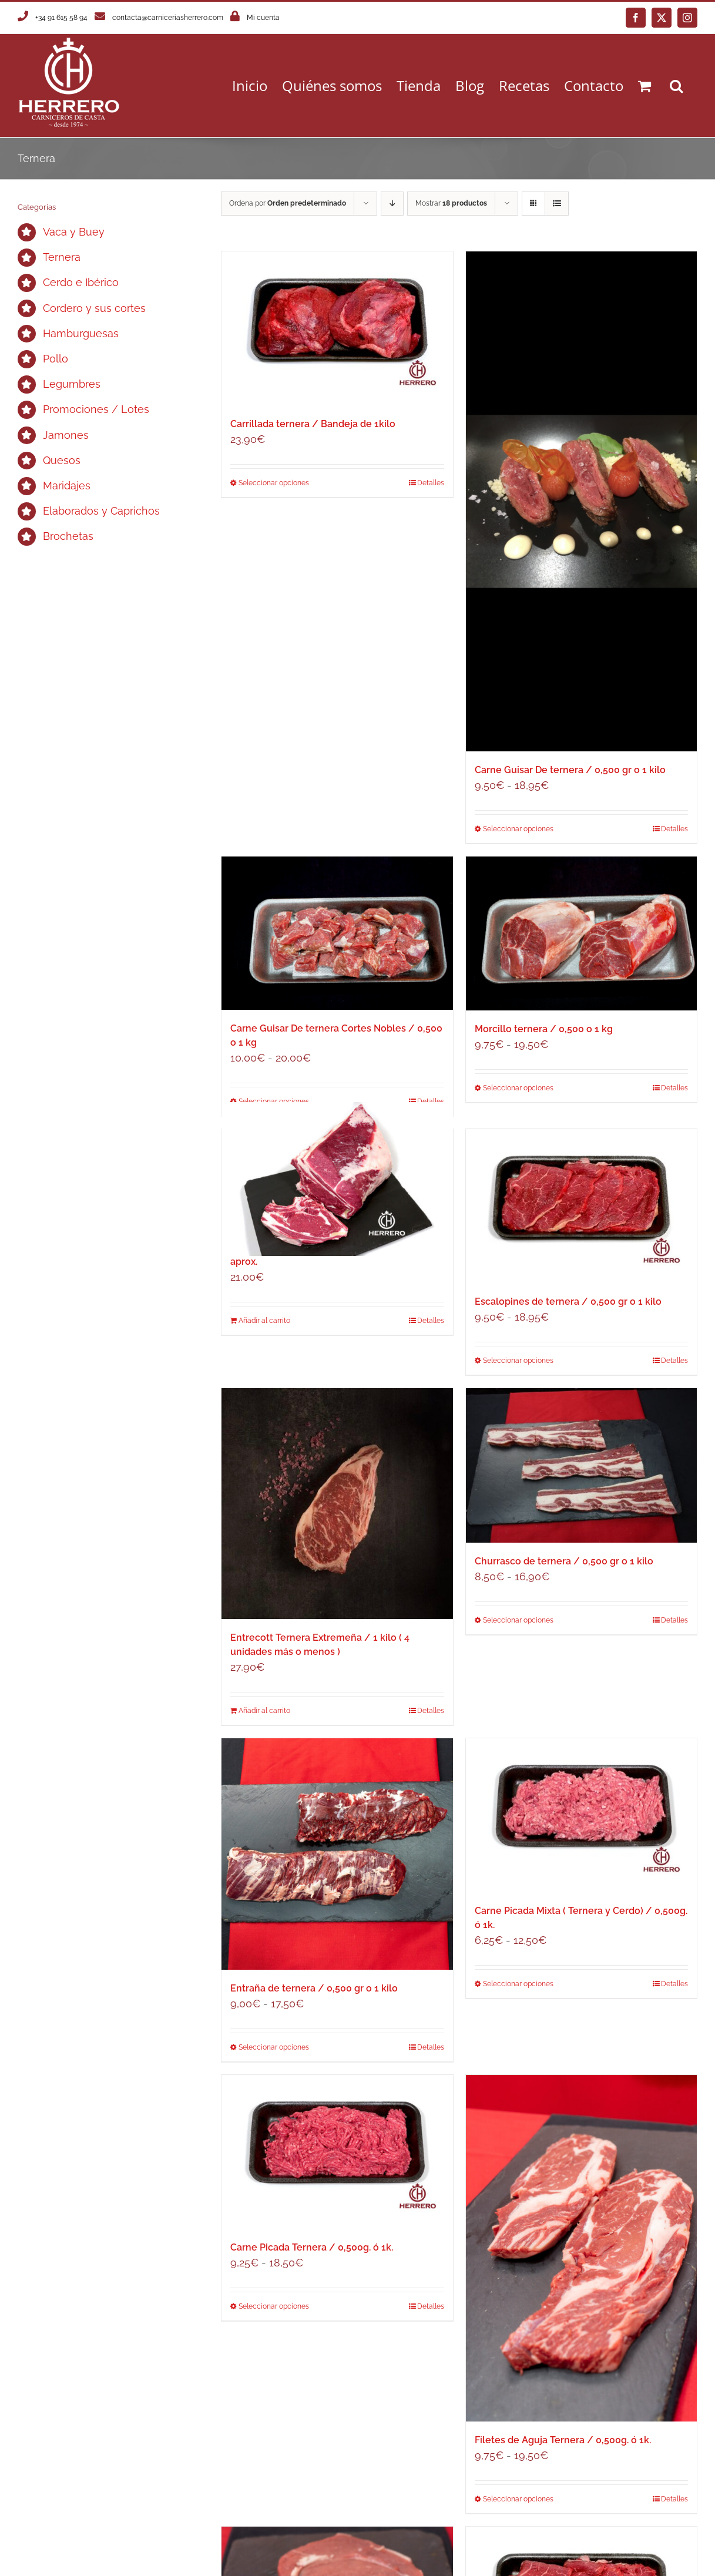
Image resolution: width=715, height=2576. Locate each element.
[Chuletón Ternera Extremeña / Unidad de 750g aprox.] (336, 1179)
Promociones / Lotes (96, 409)
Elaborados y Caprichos (101, 511)
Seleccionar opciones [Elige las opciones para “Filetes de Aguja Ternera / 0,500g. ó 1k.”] (518, 2499)
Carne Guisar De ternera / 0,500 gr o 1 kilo (570, 769)
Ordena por (287, 203)
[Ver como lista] (556, 203)
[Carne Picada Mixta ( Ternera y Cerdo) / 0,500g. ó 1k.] (581, 1815)
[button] (676, 85)
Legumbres (71, 384)
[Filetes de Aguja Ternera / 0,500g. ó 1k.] (581, 2248)
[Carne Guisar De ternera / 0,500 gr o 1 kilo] (581, 501)
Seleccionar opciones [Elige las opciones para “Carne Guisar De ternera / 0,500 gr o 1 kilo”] (518, 829)
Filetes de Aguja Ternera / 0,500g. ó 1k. (563, 2440)
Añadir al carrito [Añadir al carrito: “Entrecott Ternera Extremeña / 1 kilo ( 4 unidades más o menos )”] (264, 1711)
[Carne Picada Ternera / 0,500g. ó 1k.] (336, 2152)
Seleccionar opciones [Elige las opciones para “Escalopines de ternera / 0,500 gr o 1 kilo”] (518, 1360)
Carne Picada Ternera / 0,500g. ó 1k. (311, 2247)
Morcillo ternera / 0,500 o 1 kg (544, 1029)
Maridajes (66, 485)
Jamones (66, 435)
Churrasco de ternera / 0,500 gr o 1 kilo (564, 1561)
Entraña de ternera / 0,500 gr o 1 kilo (314, 1988)
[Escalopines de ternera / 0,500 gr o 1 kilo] (581, 1206)
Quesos (61, 460)
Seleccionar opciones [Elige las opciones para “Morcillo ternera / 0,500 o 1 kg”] (518, 1088)
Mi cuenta (263, 18)
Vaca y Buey (74, 232)
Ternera (61, 257)
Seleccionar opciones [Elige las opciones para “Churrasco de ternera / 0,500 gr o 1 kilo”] (518, 1620)
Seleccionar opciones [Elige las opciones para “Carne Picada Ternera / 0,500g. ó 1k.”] (274, 2306)
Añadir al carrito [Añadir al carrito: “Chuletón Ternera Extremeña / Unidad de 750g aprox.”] (264, 1320)
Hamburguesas (81, 333)
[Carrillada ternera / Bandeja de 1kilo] (336, 328)
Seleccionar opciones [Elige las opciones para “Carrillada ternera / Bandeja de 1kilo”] (274, 483)
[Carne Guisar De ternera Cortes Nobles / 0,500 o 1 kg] (336, 933)
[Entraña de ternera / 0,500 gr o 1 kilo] (336, 1853)
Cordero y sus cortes (94, 308)
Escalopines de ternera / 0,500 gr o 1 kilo (568, 1301)
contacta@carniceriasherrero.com (167, 18)
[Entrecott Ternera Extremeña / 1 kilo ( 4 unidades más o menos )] (336, 1503)
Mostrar (451, 203)
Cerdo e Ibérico (81, 282)
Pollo (55, 358)
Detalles (430, 483)
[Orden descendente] (392, 204)
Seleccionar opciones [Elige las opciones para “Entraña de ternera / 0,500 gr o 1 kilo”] (274, 2047)
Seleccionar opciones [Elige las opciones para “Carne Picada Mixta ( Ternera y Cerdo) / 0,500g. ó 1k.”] (518, 1984)
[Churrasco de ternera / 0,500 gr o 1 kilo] (581, 1465)
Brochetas (68, 536)
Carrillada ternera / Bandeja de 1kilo (312, 423)
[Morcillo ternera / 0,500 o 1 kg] (581, 933)
